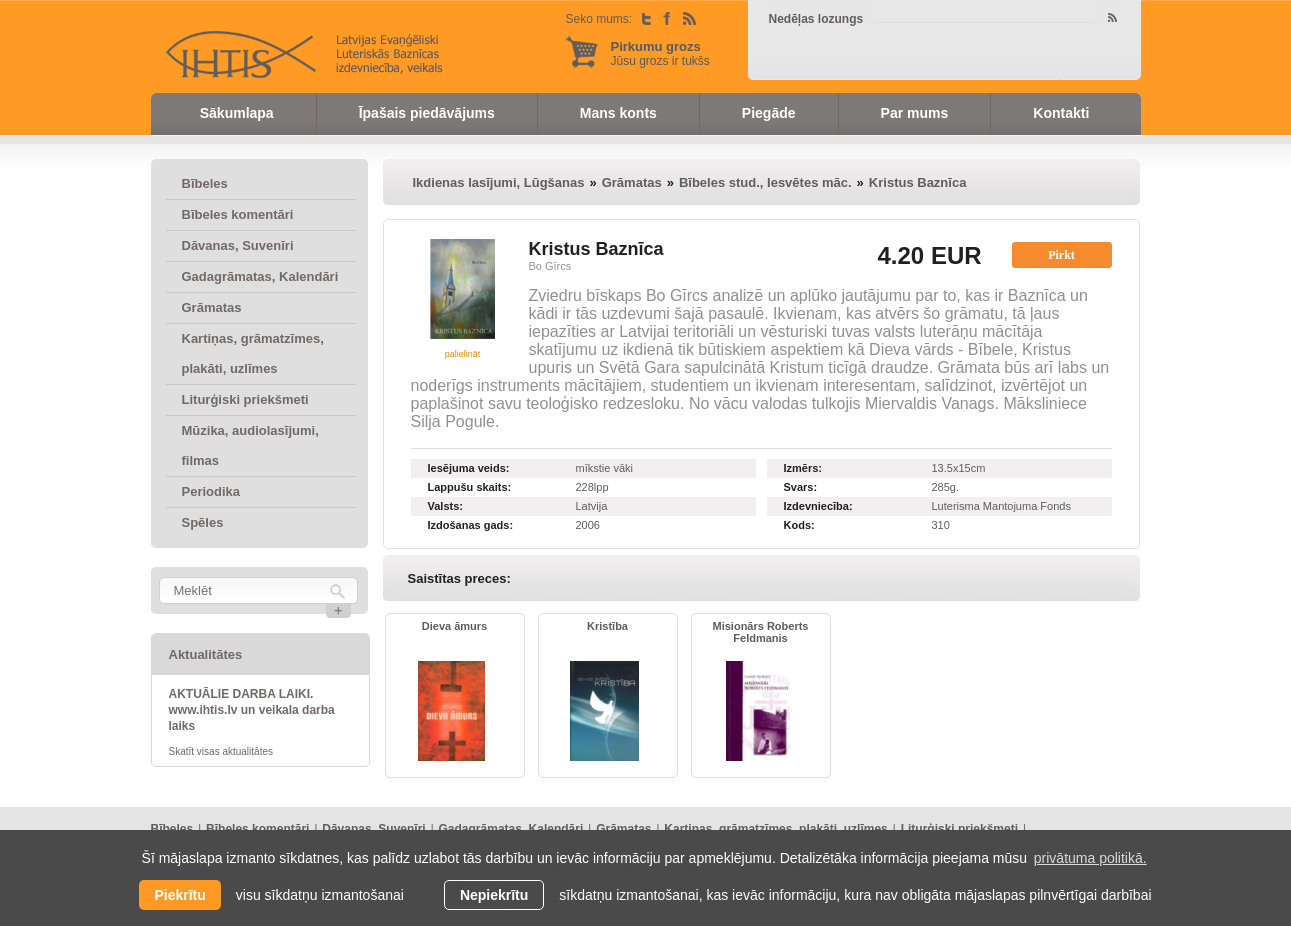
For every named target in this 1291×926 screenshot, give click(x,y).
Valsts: (445, 506)
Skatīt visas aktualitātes (221, 751)
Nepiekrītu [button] (494, 895)
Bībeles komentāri (238, 214)
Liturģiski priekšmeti (245, 399)
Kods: (799, 525)
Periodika (211, 491)
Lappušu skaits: (470, 487)
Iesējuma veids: (469, 468)
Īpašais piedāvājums (427, 113)
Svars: (801, 487)
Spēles (203, 522)
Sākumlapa (237, 113)
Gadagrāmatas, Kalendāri (260, 276)
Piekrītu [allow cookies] (179, 895)
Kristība (607, 626)
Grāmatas (212, 307)
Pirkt (1061, 255)
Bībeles (205, 183)
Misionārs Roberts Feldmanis (761, 632)
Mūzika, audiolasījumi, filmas (250, 445)
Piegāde (769, 113)
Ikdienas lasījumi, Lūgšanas (499, 182)
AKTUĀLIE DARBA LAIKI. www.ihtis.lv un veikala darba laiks (252, 710)
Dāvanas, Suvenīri (238, 245)
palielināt (463, 354)
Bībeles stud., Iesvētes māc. (765, 182)
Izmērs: (803, 468)
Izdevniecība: (818, 506)
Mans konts (618, 113)
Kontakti (1061, 113)
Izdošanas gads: (471, 525)
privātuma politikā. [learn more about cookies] (1090, 858)
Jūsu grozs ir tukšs (660, 53)
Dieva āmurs (454, 626)
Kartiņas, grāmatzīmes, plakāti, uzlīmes (253, 353)
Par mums (915, 113)
